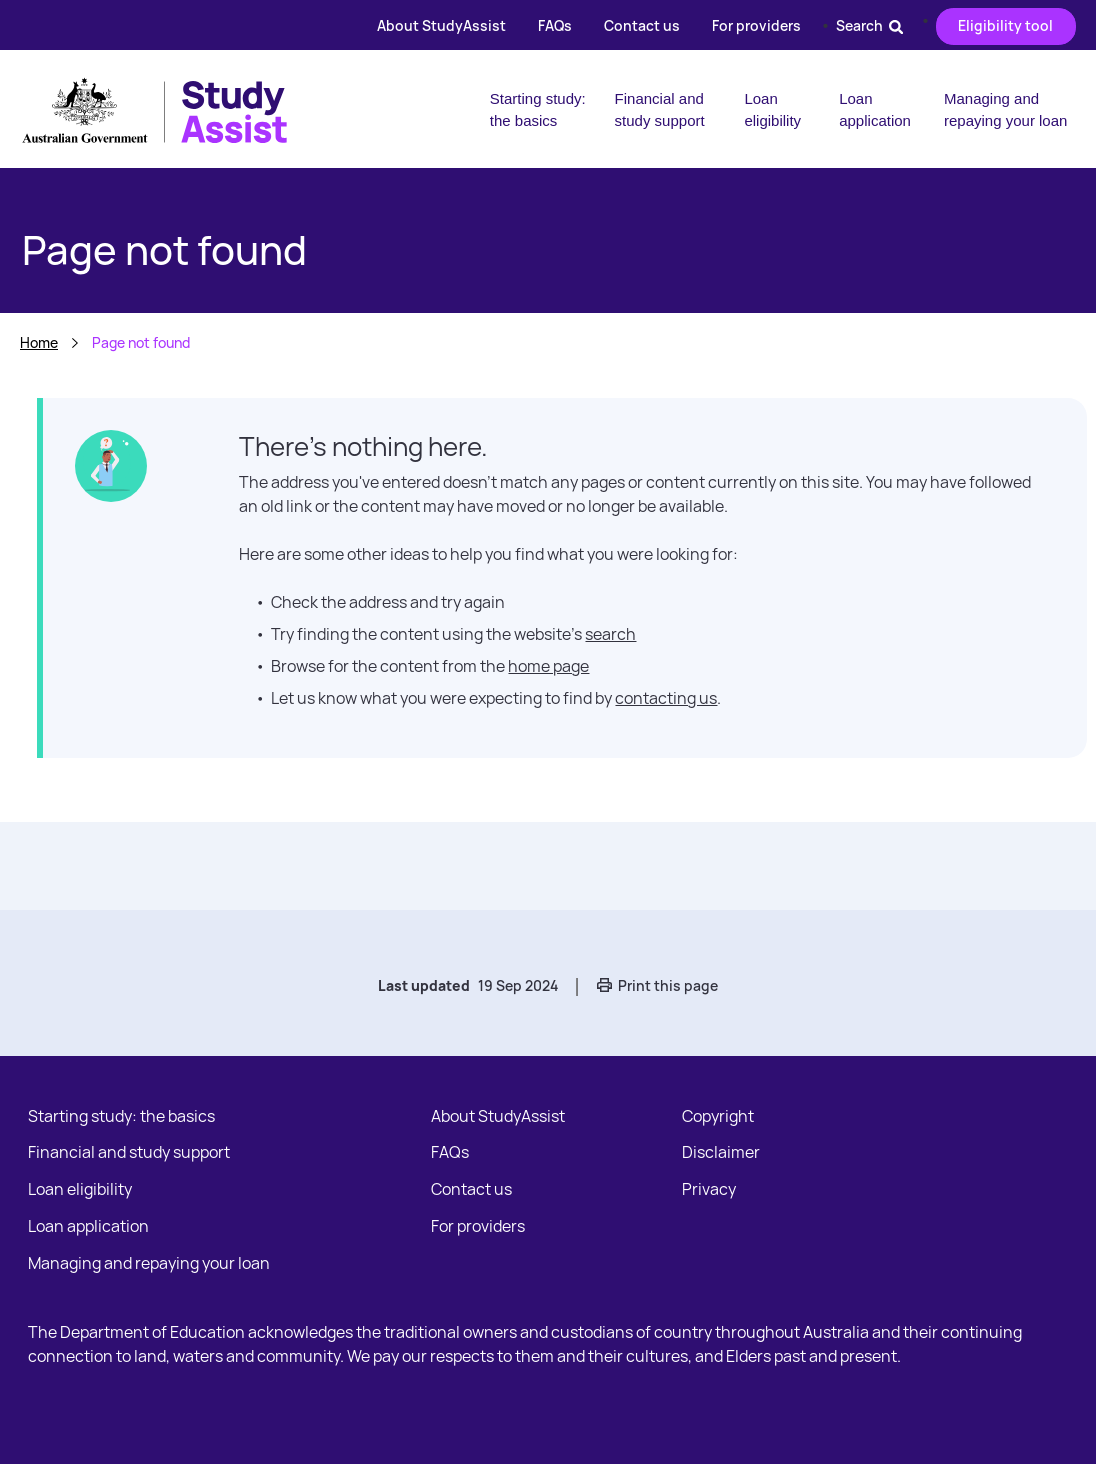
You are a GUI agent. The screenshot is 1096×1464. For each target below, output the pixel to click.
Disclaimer (721, 1152)
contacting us (666, 698)
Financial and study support (660, 110)
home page (548, 666)
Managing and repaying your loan (1005, 110)
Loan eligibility (772, 110)
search (610, 634)
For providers (756, 25)
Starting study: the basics (538, 110)
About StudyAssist (441, 25)
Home (39, 342)
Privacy (709, 1189)
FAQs (555, 25)
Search (869, 25)
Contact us (642, 25)
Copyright (718, 1116)
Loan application (875, 110)
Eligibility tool (1005, 25)
